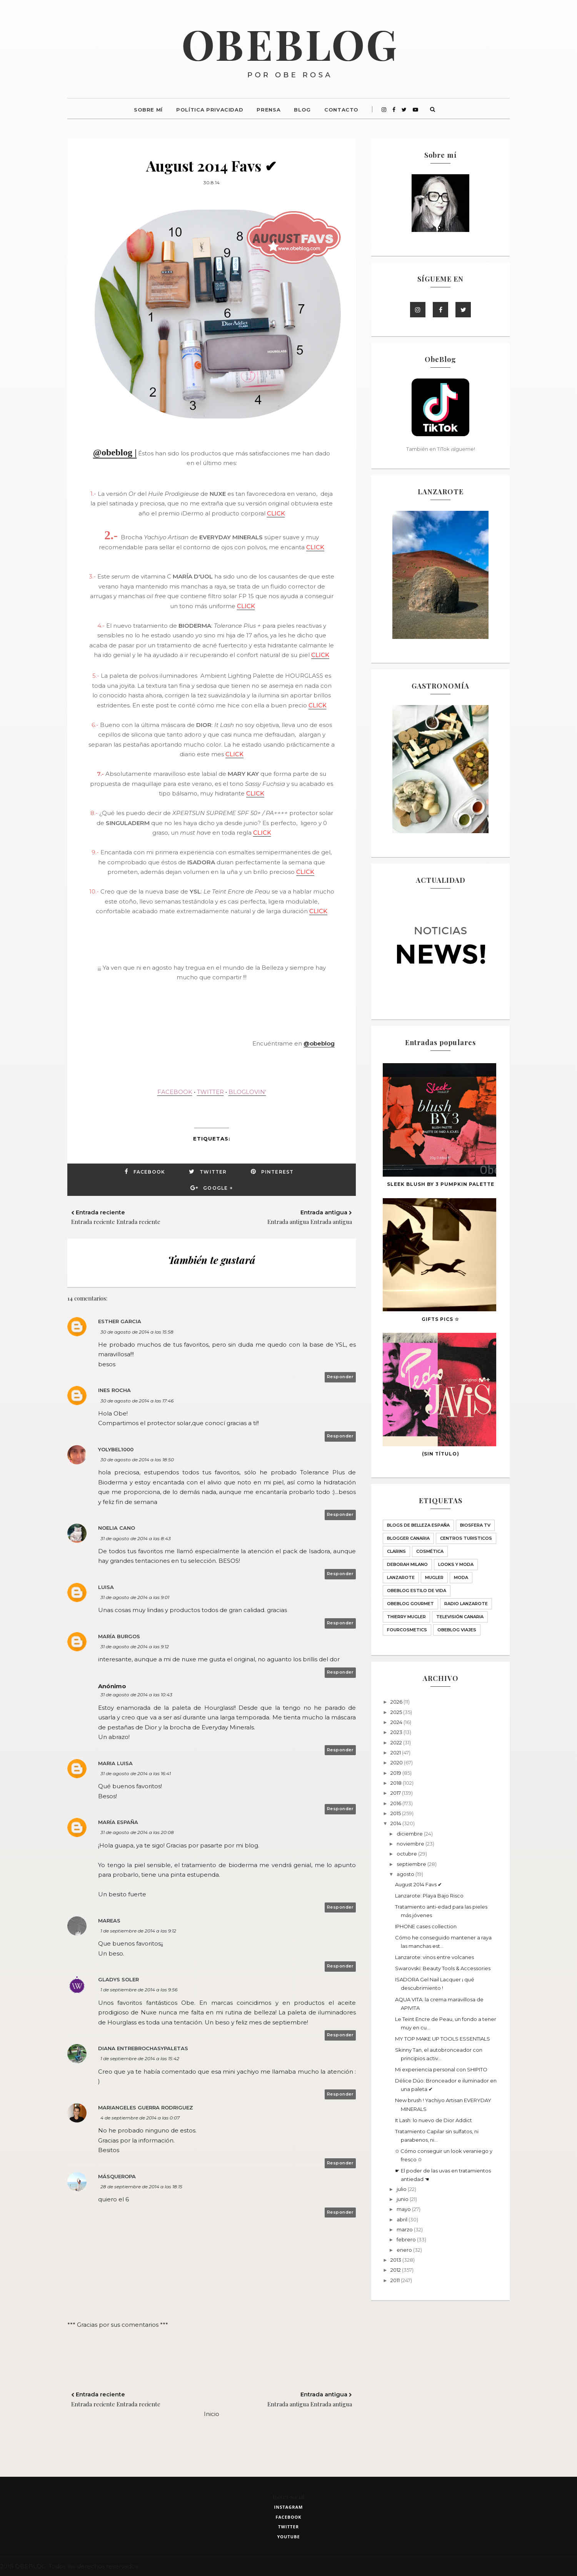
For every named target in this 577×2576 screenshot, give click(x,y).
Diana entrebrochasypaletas (143, 2048)
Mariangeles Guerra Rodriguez (145, 2107)
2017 (396, 1793)
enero (405, 2250)
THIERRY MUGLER (406, 1616)
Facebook (149, 1172)
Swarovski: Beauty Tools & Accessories (442, 1968)
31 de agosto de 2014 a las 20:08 (137, 1832)
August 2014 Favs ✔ (418, 1884)
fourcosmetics (407, 1629)
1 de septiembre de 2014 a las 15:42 (139, 2058)
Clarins (396, 1551)
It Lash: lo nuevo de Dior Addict (433, 2120)
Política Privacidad (209, 110)
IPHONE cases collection (426, 1926)
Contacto (341, 110)
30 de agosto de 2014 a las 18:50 (137, 1459)
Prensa (268, 110)
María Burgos (119, 1636)
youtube (288, 2536)
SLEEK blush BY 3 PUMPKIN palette (440, 1184)
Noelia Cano (116, 1528)
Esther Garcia (119, 1321)
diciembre (410, 1834)
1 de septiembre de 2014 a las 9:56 (138, 1989)
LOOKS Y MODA (456, 1564)
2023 (397, 1732)
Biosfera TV (475, 1525)
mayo (404, 2209)
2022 (396, 1742)
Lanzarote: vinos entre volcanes (434, 1957)
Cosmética (430, 1551)
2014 (396, 1823)
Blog (302, 110)
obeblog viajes (456, 1629)
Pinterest (277, 1172)
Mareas (109, 1920)
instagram (288, 2507)
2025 (396, 1712)
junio (403, 2199)
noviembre (411, 1844)
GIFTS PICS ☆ (440, 1319)
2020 (397, 1762)
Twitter (213, 1172)
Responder (340, 1376)
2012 (396, 2270)
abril (403, 2219)
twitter (288, 2526)
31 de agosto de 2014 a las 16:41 (135, 1773)
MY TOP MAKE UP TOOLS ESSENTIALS (442, 2039)
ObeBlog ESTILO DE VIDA (416, 1590)
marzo (405, 2229)
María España (118, 1822)
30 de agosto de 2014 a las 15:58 (136, 1332)
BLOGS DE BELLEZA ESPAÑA (418, 1525)
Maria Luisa (115, 1763)
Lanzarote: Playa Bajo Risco (429, 1895)
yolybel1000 (115, 1449)
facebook (288, 2517)
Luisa (106, 1587)
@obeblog (319, 1043)
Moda (461, 1577)
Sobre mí (148, 110)
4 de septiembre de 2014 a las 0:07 (140, 2118)
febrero (407, 2239)
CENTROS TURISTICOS (466, 1538)
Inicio (211, 2414)
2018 (396, 1783)
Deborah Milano (407, 1564)
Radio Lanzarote (466, 1603)
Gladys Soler (118, 1979)
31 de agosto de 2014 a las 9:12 (134, 1646)
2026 (397, 1702)
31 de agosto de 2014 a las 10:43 (136, 1694)
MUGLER (434, 1577)
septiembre (412, 1864)
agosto (406, 1874)
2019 (396, 1773)
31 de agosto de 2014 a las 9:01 (134, 1597)
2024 (397, 1722)
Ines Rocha (114, 1390)
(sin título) (440, 1454)
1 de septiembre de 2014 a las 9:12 (138, 1931)
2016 (396, 1803)
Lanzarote (401, 1577)
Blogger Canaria (408, 1538)
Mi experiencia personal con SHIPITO (441, 2069)
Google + (218, 1188)
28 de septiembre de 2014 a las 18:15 (141, 2186)
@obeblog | (115, 452)
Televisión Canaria (460, 1616)
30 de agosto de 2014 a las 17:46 (136, 1401)
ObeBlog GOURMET (410, 1603)
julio (402, 2189)
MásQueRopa (117, 2176)
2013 (396, 2260)
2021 (396, 1752)
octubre (407, 1854)
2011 (395, 2280)
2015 (396, 1813)
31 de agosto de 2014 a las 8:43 (135, 1538)
